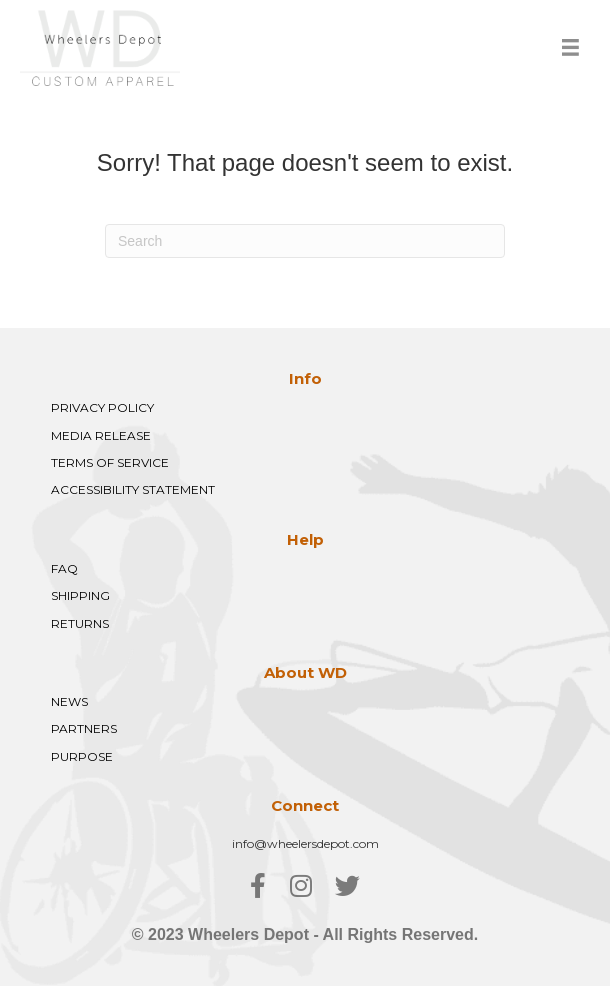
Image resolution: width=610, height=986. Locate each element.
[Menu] (570, 47)
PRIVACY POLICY (102, 407)
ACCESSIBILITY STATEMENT (133, 489)
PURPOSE (82, 756)
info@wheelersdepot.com (305, 843)
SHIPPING (80, 595)
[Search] (305, 241)
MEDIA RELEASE (101, 435)
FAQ (64, 568)
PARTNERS (84, 728)
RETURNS (80, 623)
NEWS (69, 701)
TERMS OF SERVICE (110, 462)
